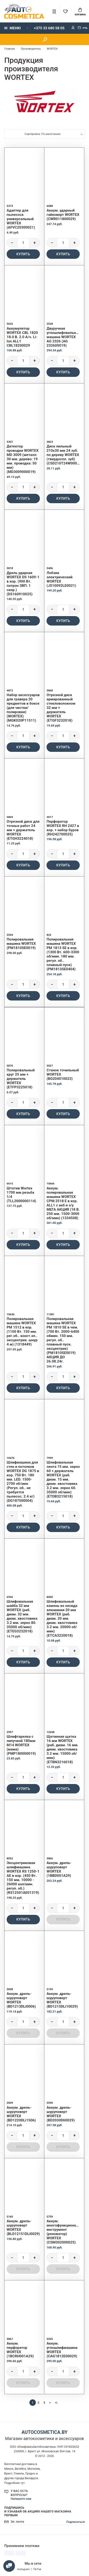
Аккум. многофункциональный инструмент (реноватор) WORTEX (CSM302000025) (63, 2231)
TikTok (37, 2569)
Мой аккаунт (73, 27)
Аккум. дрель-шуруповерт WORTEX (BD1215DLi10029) (62, 2000)
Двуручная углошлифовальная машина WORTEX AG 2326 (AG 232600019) (63, 337)
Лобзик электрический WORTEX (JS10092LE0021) (61, 579)
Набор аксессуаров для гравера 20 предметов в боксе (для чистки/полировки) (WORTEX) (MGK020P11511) (23, 708)
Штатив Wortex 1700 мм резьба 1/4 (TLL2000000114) (21, 1194)
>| (56, 2402)
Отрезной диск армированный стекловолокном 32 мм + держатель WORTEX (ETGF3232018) (61, 708)
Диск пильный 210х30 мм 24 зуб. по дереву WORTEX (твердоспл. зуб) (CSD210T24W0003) (63, 454)
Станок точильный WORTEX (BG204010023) (63, 1074)
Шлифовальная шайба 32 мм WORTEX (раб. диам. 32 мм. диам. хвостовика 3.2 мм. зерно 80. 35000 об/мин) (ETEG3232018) (22, 1616)
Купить (23, 254)
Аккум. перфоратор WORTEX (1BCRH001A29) (20, 2349)
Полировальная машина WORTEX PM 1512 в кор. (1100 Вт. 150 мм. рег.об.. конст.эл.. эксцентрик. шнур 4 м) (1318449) (22, 1331)
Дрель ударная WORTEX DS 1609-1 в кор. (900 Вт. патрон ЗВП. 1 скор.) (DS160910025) (23, 583)
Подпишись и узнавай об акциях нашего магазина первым (37, 2511)
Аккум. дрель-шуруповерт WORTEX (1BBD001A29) (59, 1869)
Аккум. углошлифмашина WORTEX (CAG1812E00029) (62, 2349)
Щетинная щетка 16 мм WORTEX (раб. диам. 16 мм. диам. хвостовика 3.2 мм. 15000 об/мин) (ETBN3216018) (62, 1749)
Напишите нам (21, 2498)
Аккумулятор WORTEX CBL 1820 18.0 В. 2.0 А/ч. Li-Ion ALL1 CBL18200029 (22, 337)
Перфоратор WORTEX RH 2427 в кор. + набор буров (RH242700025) (63, 827)
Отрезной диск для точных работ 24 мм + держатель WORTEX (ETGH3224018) (23, 830)
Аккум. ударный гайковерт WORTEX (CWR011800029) (63, 214)
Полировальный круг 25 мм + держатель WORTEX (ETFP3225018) (21, 1078)
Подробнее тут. (15, 2483)
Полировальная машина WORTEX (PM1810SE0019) (21, 943)
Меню (12, 28)
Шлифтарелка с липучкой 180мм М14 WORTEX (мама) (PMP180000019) (21, 1745)
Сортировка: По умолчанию (42, 134)
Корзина (80, 12)
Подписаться (75, 2522)
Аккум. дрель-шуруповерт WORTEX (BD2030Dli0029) (61, 2113)
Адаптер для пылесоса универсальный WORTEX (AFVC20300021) (21, 219)
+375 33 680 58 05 (49, 28)
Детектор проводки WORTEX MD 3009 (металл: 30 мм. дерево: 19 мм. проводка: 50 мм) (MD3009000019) (22, 459)
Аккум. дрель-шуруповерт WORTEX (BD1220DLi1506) (21, 2113)
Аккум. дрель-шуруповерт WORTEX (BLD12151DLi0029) (23, 2227)
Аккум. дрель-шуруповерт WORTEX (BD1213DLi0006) (21, 2000)
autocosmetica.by (45, 2432)
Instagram (23, 2569)
